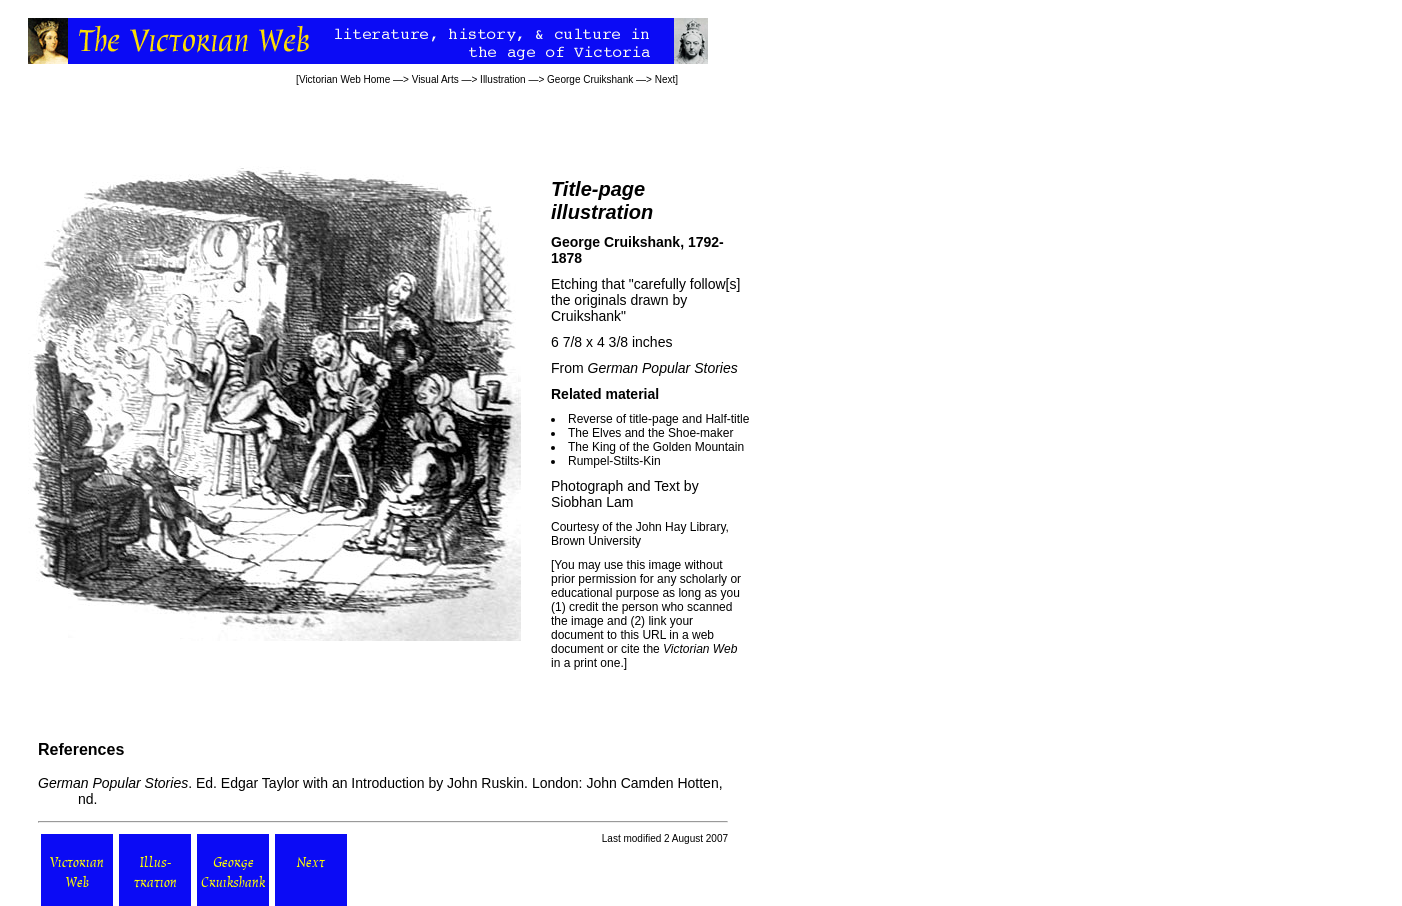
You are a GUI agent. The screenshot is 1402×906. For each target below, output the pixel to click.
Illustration (503, 79)
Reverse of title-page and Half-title (658, 419)
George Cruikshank (590, 79)
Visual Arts (435, 79)
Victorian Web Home (344, 79)
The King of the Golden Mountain (656, 447)
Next (665, 79)
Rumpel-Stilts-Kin (614, 461)
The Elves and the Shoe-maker (650, 433)
